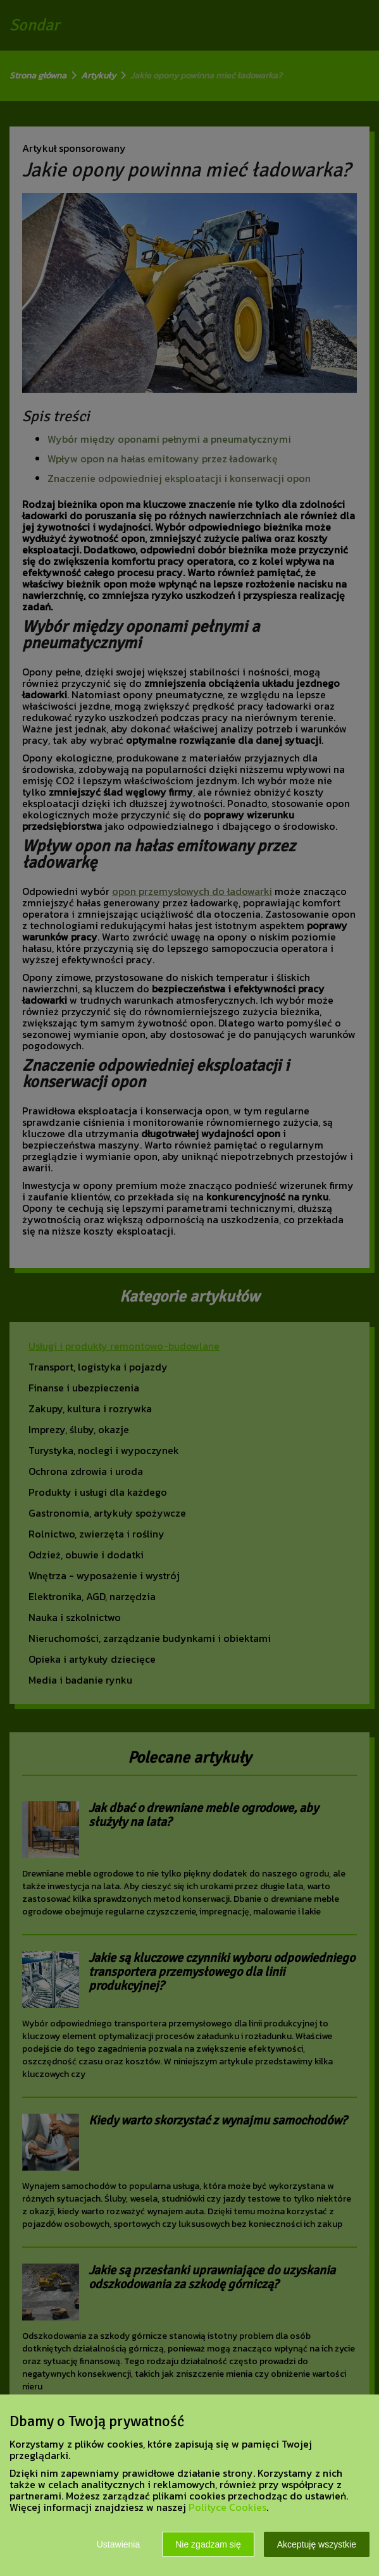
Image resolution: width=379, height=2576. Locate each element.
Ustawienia (118, 2544)
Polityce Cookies (227, 2507)
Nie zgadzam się (208, 2544)
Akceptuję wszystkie (316, 2544)
